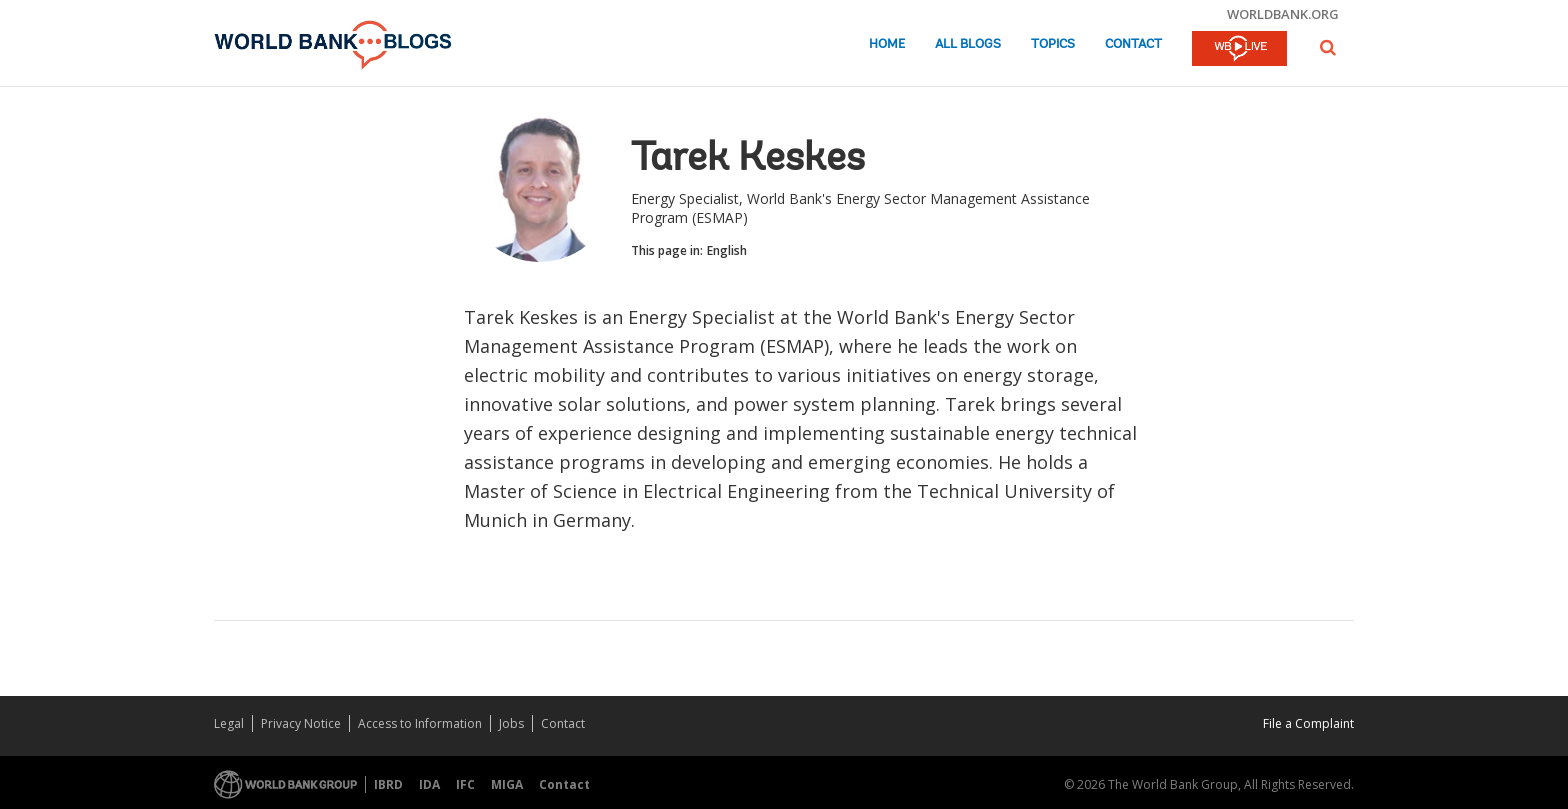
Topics (1053, 44)
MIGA (507, 784)
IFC (465, 784)
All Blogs (968, 44)
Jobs (511, 723)
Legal (229, 723)
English (727, 250)
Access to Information (420, 723)
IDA (429, 784)
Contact (1133, 44)
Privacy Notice (301, 723)
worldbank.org (1283, 14)
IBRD (388, 784)
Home (887, 44)
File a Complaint (1308, 723)
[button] (1328, 47)
